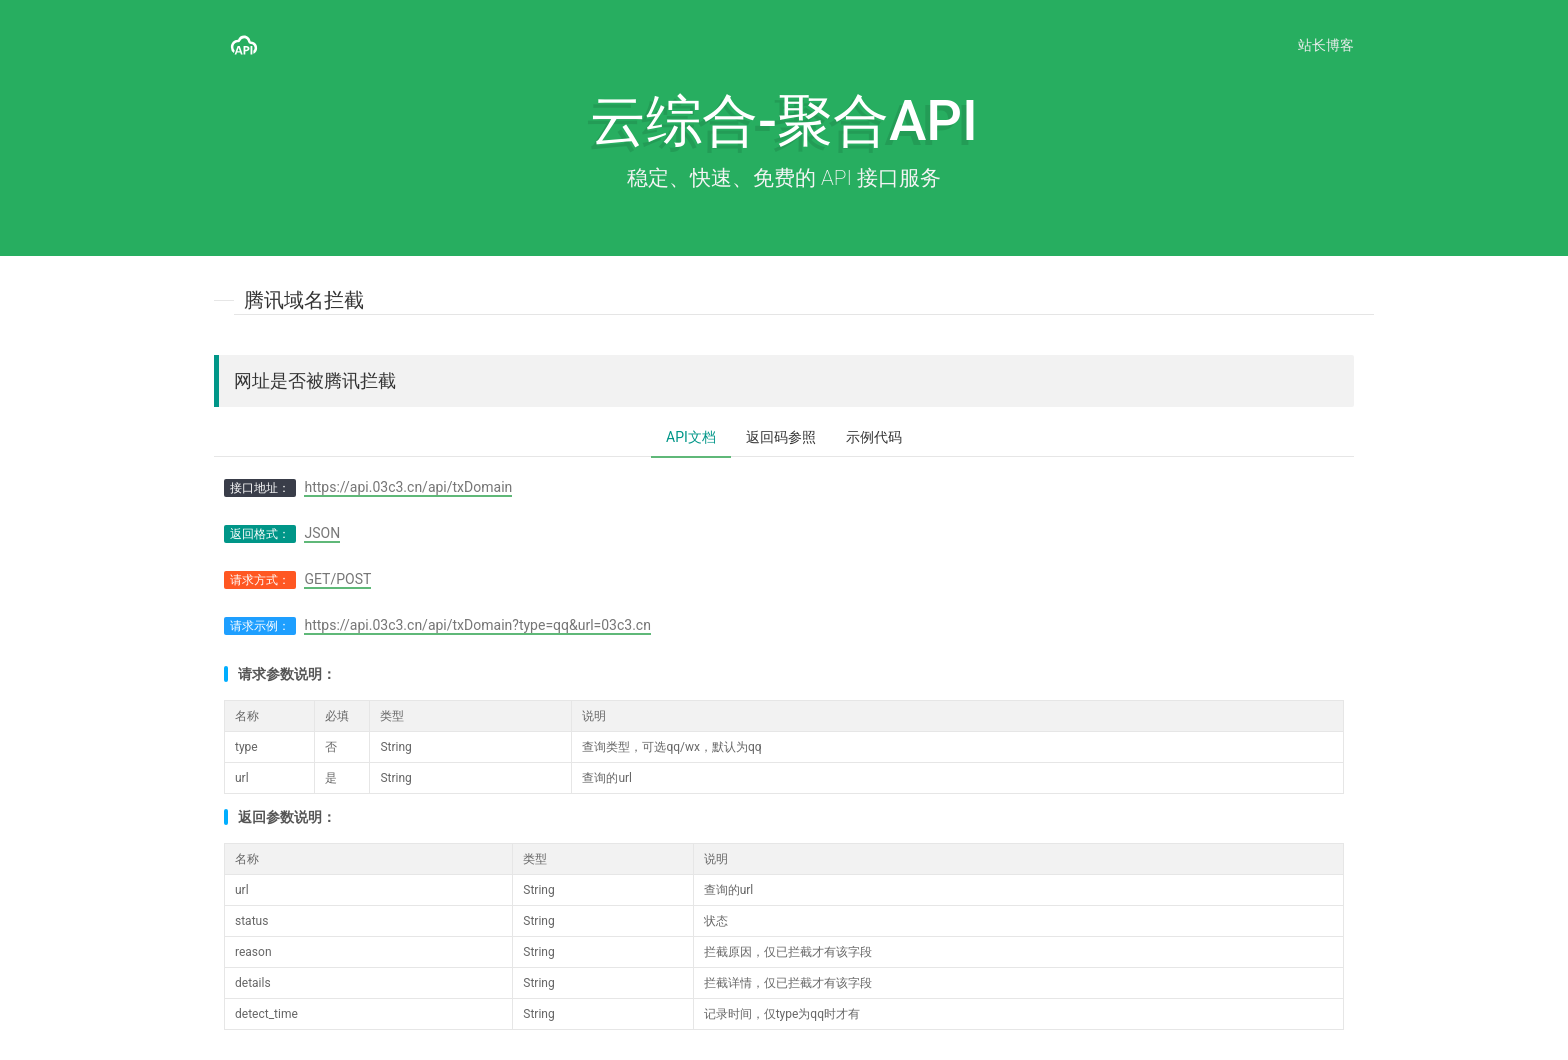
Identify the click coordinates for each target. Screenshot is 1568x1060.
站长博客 (1326, 45)
